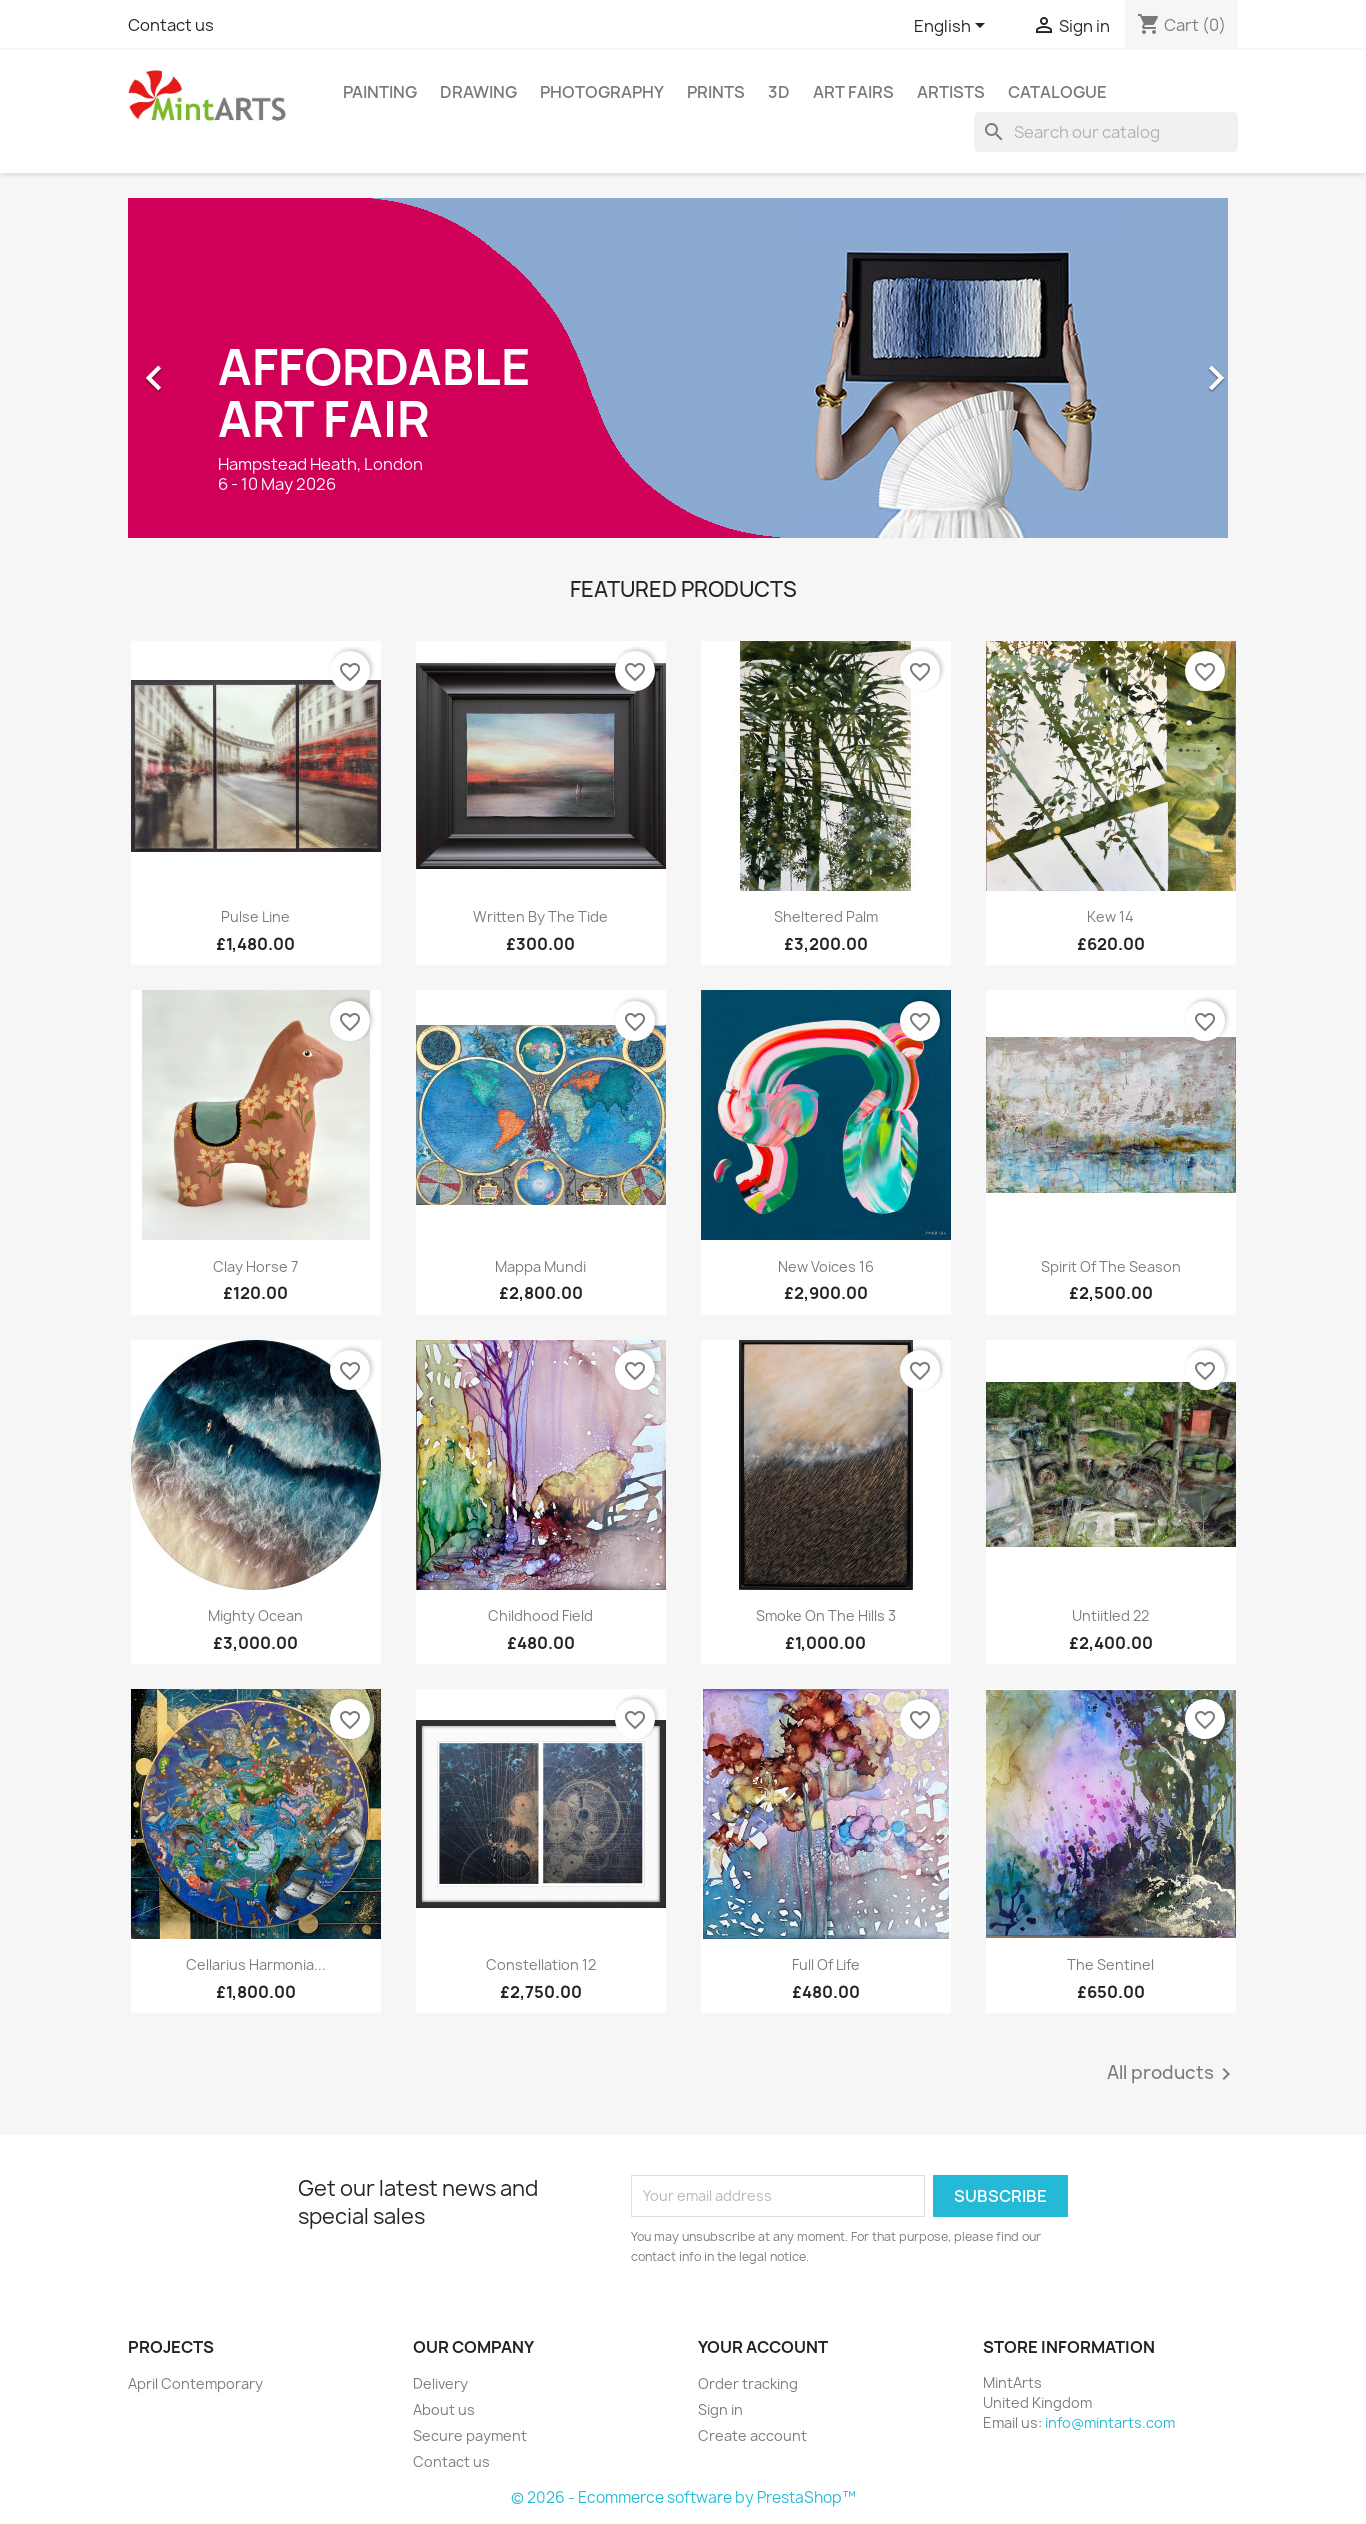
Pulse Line (255, 916)
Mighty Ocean (255, 1615)
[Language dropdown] (953, 27)
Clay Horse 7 (255, 1266)
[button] (211, 368)
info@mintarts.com (1110, 2422)
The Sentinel (1110, 1964)
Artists (951, 92)
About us (444, 2409)
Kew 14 (1110, 916)
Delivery (440, 2383)
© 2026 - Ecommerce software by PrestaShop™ (683, 2497)
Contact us (171, 25)
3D (779, 92)
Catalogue (1057, 92)
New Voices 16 (826, 1266)
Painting (380, 92)
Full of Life (826, 1964)
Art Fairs (853, 92)
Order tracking (748, 2383)
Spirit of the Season (1111, 1266)
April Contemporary (195, 2383)
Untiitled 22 (1110, 1615)
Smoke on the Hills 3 (826, 1615)
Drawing (478, 92)
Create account (752, 2435)
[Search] (1106, 132)
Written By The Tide (540, 916)
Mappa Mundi (540, 1266)
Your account (763, 2347)
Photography (602, 92)
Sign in (720, 2409)
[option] (683, 368)
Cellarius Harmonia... (256, 1964)
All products (1172, 2074)
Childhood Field (540, 1615)
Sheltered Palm (826, 916)
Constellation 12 (541, 1964)
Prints (716, 92)
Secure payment (470, 2435)
